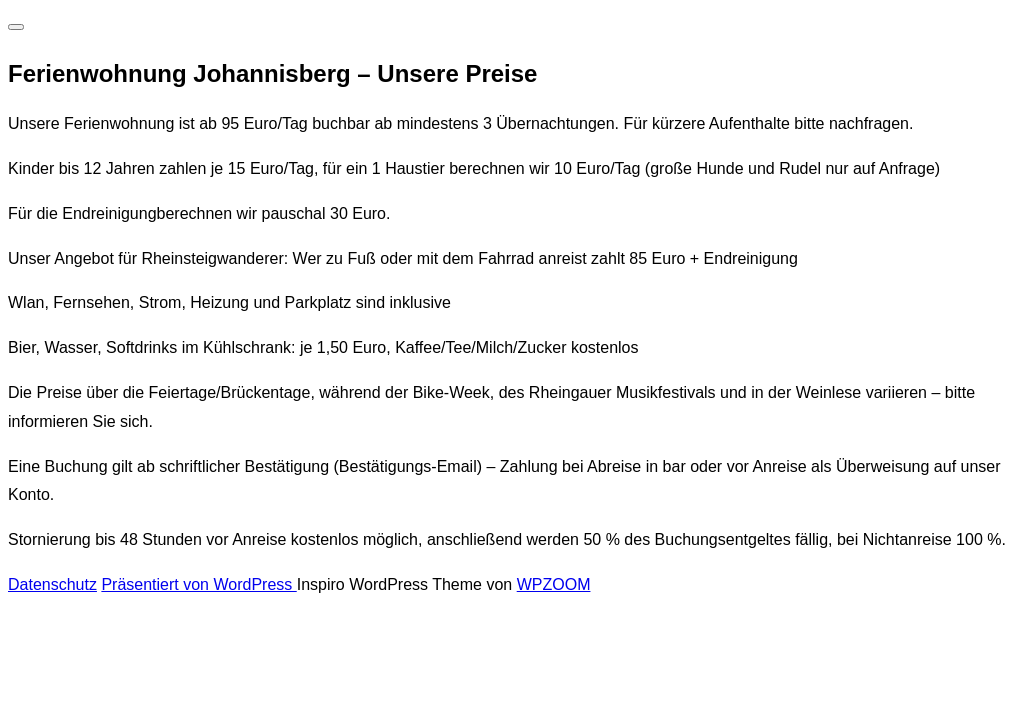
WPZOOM (554, 584)
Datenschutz (52, 584)
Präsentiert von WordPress (198, 584)
